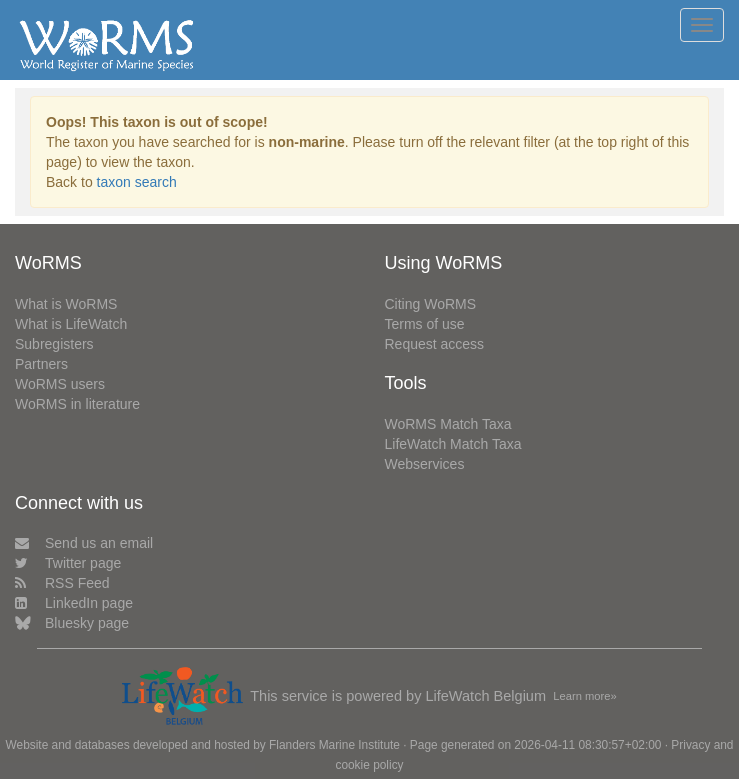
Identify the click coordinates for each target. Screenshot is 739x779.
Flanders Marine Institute (334, 745)
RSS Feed (62, 583)
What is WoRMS (66, 304)
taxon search (137, 182)
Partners (41, 364)
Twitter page (68, 563)
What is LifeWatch (71, 324)
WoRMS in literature (77, 404)
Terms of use (425, 324)
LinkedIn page (74, 603)
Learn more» (584, 696)
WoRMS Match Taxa (448, 424)
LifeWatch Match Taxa (453, 444)
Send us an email (84, 543)
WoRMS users (60, 384)
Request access (435, 344)
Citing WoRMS (431, 304)
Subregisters (54, 344)
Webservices (425, 464)
